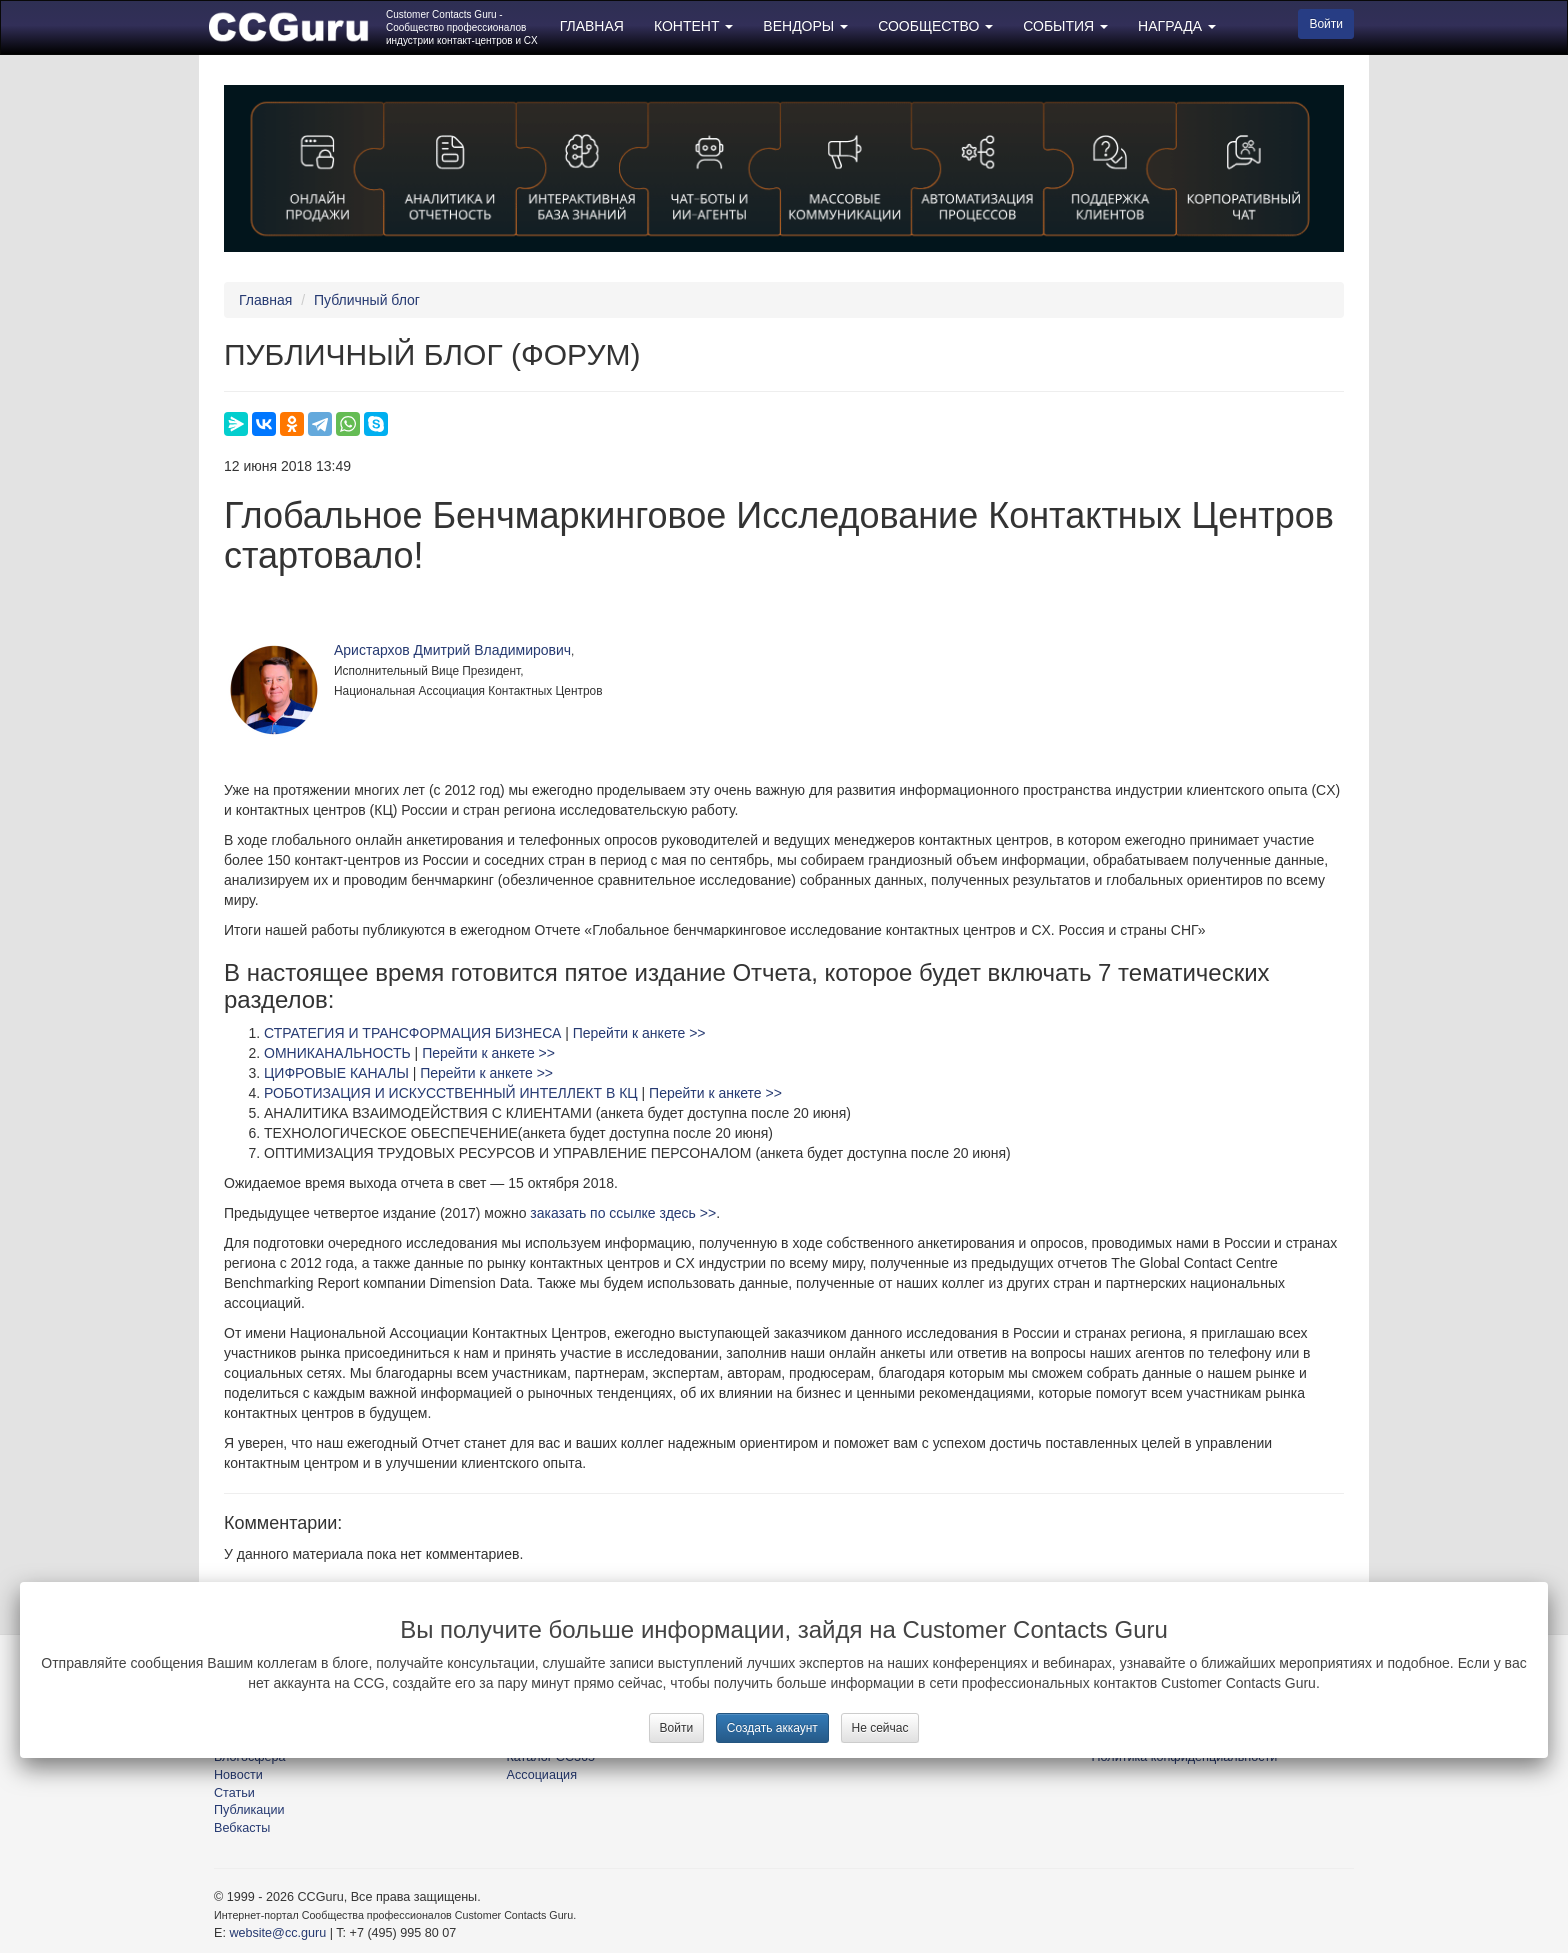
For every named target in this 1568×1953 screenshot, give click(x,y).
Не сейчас (880, 1728)
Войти (677, 1728)
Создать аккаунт (772, 1728)
